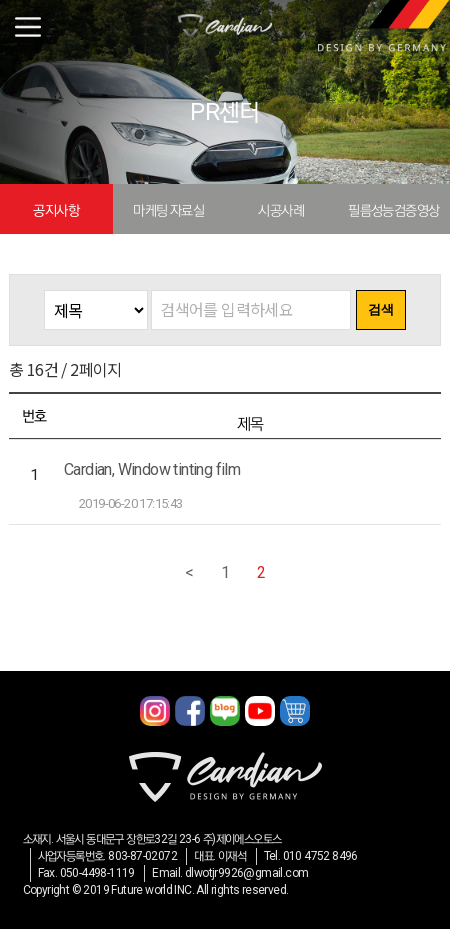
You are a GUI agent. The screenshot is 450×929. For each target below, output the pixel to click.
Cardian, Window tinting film (152, 469)
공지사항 (56, 210)
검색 (381, 309)
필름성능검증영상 (393, 210)
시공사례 (281, 210)
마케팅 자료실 (168, 210)
